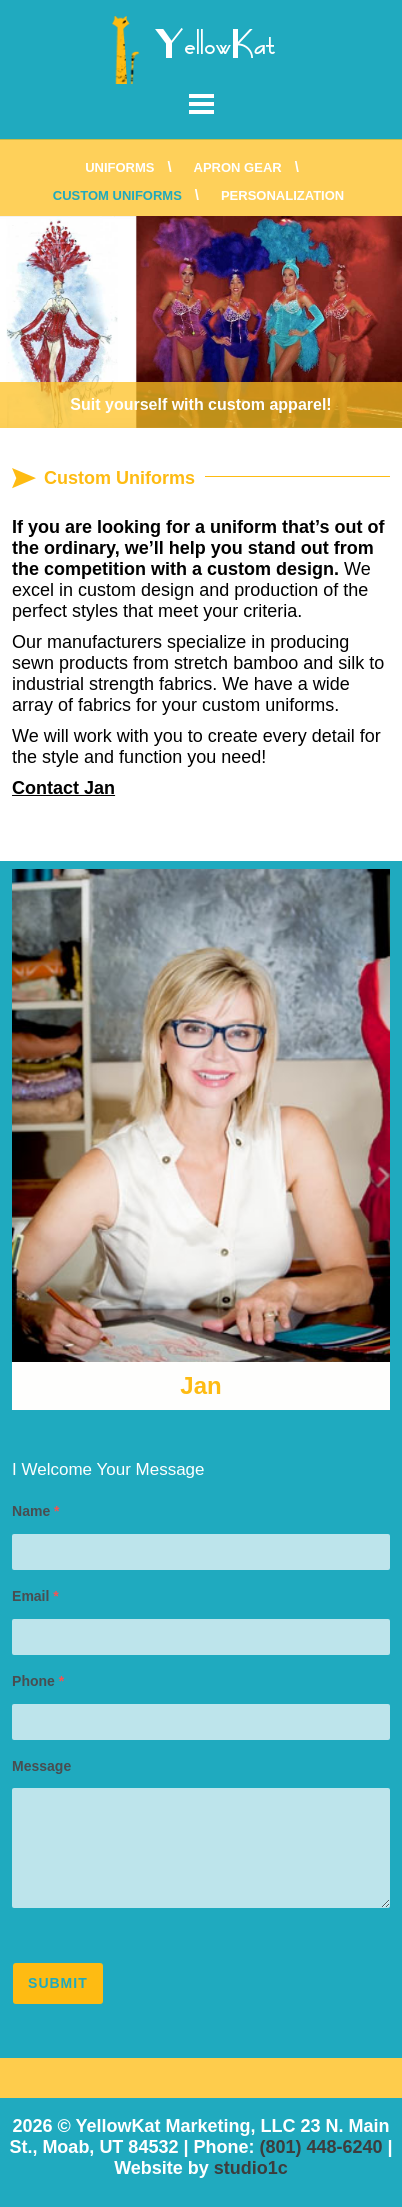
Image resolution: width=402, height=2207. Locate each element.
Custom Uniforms (117, 195)
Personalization (282, 195)
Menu (201, 104)
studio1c (251, 2168)
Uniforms (119, 167)
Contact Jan (63, 788)
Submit (58, 1983)
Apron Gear (238, 167)
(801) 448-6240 (320, 2147)
